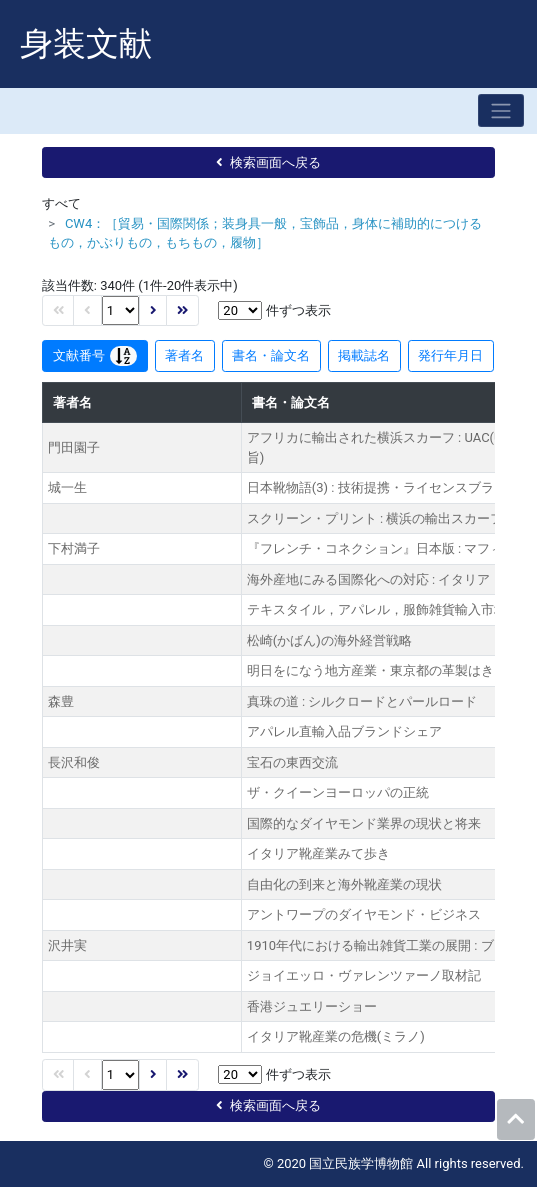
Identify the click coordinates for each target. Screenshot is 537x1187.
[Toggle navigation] (501, 110)
